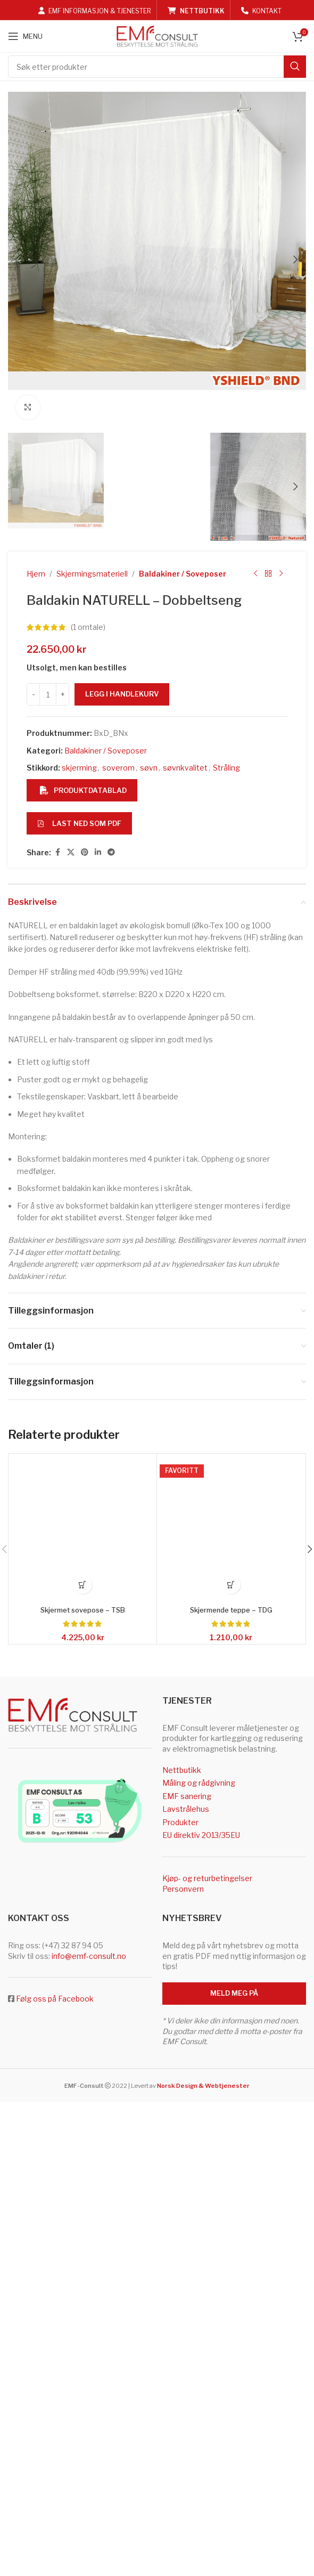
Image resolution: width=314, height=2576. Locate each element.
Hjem (36, 1728)
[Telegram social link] (111, 2007)
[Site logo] (157, 35)
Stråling (226, 1922)
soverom (118, 1922)
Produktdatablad (83, 1945)
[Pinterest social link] (85, 2007)
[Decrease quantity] (33, 1849)
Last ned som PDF (79, 1978)
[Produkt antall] (48, 1849)
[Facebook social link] (57, 2007)
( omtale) (88, 1781)
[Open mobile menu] (25, 36)
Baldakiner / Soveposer (182, 1728)
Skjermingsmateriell (92, 1728)
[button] (18, 491)
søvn (149, 1922)
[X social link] (71, 2007)
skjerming (79, 1922)
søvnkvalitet (185, 1922)
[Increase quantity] (62, 1849)
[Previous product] (255, 1728)
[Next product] (281, 1728)
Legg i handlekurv (122, 1848)
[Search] (157, 66)
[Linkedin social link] (98, 2007)
